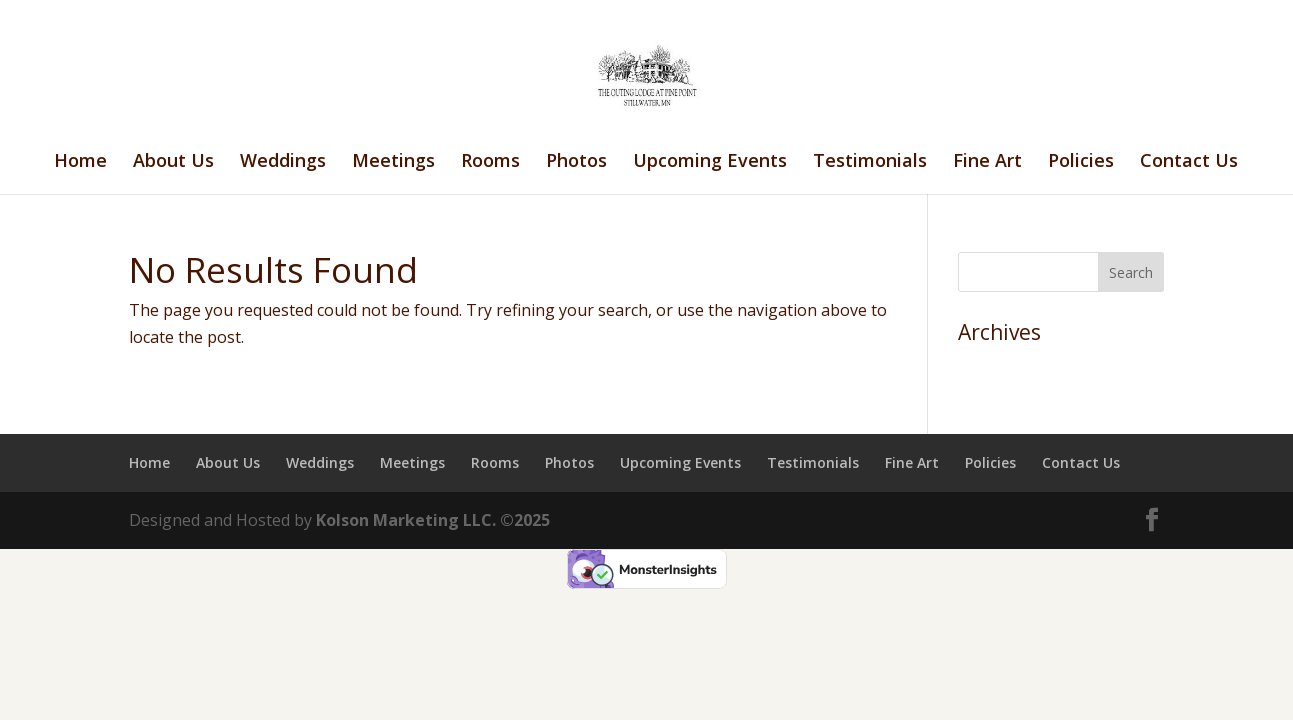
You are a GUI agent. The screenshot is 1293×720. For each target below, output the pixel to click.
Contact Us (1189, 162)
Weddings (283, 162)
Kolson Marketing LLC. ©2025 (433, 520)
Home (80, 162)
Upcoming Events (710, 162)
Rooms (490, 162)
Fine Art (987, 162)
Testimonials (870, 162)
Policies (1081, 162)
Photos (576, 162)
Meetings (393, 162)
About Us (173, 162)
